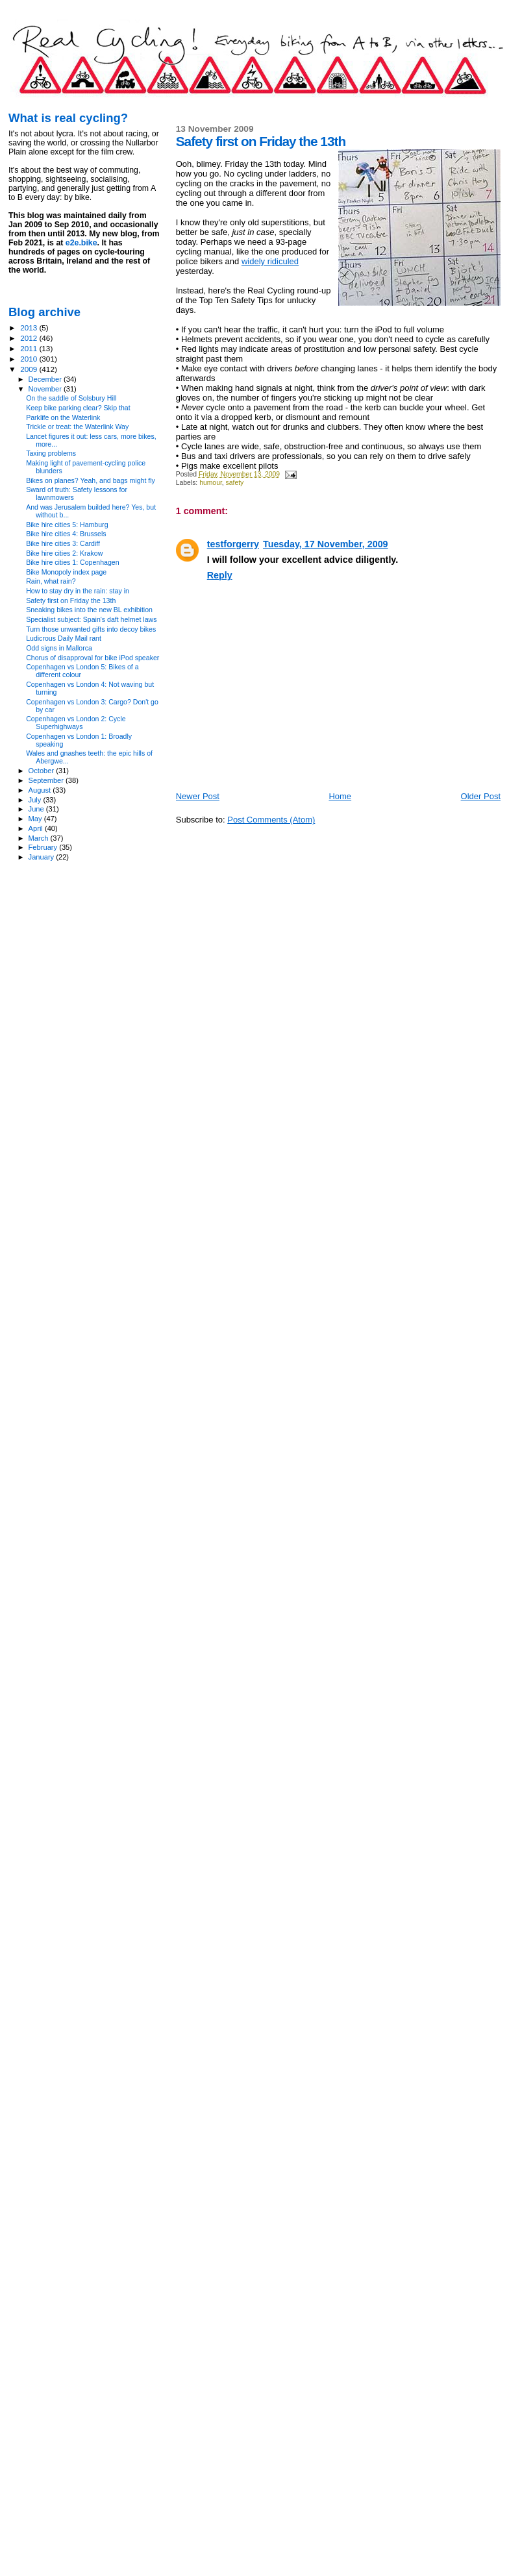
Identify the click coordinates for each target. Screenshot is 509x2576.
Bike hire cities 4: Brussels (66, 534)
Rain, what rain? (50, 581)
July (36, 800)
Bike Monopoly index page (66, 572)
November (46, 389)
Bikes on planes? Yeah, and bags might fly (90, 480)
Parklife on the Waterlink (63, 417)
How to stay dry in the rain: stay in (77, 591)
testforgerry (233, 544)
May (36, 819)
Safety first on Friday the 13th (71, 600)
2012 (29, 338)
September (47, 780)
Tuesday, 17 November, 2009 (325, 544)
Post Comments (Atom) (271, 819)
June (37, 809)
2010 (29, 358)
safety (235, 482)
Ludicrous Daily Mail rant (63, 638)
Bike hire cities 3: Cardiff (63, 543)
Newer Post (197, 796)
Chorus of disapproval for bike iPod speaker (92, 658)
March (40, 838)
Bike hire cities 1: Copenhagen (72, 562)
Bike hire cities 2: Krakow (64, 553)
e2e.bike (81, 242)
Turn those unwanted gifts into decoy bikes (91, 629)
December (46, 379)
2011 (29, 348)
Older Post (481, 796)
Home (340, 796)
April (37, 828)
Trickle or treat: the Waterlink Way (77, 426)
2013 (29, 327)
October (42, 770)
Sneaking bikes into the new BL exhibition (89, 609)
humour (210, 482)
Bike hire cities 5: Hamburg (67, 524)
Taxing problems (51, 453)
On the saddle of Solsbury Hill (71, 398)
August (41, 790)
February (44, 847)
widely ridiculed (270, 261)
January (42, 857)
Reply (219, 575)
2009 (29, 369)
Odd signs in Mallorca (59, 648)
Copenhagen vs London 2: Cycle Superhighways (76, 722)
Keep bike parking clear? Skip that (78, 408)
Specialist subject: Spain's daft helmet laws (91, 619)
